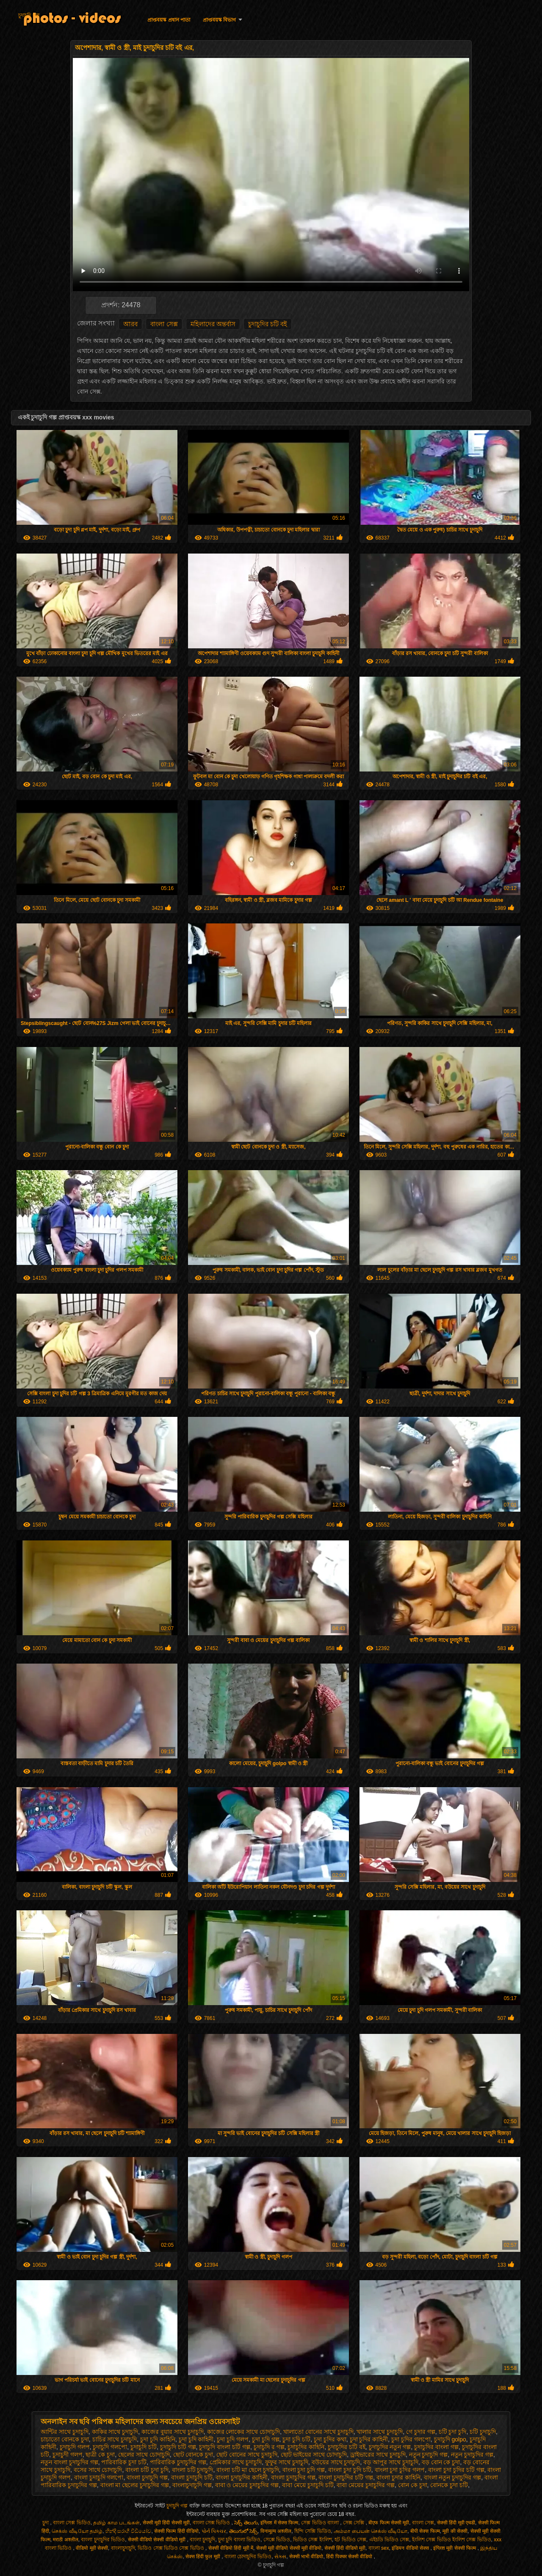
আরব (130, 324)
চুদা (46, 2523)
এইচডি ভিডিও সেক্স (389, 2540)
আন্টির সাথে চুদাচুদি (64, 2431)
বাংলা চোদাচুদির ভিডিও (248, 2556)
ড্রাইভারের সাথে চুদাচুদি (378, 2454)
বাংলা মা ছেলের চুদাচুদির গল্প (134, 2485)
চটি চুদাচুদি (483, 2431)
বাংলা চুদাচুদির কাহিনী (242, 2477)
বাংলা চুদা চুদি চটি (349, 2469)
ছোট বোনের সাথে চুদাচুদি (246, 2454)
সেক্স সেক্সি (354, 2523)
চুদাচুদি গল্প (28, 15)
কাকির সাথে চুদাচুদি (115, 2431)
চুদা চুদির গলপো (411, 2439)
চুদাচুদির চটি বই (267, 324)
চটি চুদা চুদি (453, 2431)
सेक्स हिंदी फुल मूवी (203, 2556)
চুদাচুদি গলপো (110, 2447)
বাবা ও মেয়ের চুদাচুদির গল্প (247, 2485)
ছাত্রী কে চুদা (100, 2454)
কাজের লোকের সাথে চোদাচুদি (243, 2431)
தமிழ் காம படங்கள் (116, 2523)
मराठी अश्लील (65, 2540)
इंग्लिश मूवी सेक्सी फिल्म (455, 2548)
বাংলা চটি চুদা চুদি (147, 2469)
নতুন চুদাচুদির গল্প (472, 2454)
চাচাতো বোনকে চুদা (65, 2439)
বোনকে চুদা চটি (449, 2485)
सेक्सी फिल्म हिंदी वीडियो (176, 2531)
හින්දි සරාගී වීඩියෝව (128, 2531)
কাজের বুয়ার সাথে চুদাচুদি (172, 2431)
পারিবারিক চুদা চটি (124, 2462)
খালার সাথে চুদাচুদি (380, 2431)
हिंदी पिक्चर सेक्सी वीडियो (349, 2556)
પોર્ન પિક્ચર (214, 2531)
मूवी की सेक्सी (454, 2531)
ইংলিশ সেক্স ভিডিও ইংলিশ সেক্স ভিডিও (451, 2540)
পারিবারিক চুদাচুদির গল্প (178, 2462)
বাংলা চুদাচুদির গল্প (293, 2477)
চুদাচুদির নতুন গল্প (390, 2447)
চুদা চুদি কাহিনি (157, 2439)
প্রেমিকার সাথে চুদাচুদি (236, 2462)
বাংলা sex (378, 2548)
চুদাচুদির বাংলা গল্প (436, 2447)
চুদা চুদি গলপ (233, 2439)
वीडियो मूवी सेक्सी (92, 2548)
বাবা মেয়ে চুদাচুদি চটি (308, 2485)
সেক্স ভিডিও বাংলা (320, 2523)
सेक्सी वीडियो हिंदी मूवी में (230, 2548)
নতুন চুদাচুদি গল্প (428, 2454)
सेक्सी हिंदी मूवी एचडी (456, 2523)
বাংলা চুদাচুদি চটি (192, 2477)
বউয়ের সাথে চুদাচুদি (336, 2462)
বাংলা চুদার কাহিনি (398, 2477)
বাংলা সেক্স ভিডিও (72, 2523)
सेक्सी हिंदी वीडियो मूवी (344, 2548)
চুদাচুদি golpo (450, 2439)
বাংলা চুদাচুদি (202, 2540)
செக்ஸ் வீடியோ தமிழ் (77, 2531)
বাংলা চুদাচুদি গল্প (147, 2477)
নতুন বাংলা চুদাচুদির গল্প (69, 2462)
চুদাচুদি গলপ (75, 2447)
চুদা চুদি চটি (296, 2439)
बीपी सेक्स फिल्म (425, 2531)
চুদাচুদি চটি (143, 2447)
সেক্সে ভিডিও (276, 2540)
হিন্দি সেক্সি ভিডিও (312, 2531)
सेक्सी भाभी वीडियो (306, 2556)
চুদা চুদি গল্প (265, 2439)
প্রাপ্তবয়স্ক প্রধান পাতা (168, 20)
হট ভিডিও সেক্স (350, 2540)
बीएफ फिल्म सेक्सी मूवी (388, 2523)
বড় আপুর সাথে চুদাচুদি (390, 2462)
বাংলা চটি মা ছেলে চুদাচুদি (247, 2469)
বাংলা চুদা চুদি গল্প (303, 2469)
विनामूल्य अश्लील (275, 2531)
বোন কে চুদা (412, 2485)
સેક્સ (280, 2556)
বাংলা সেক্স (163, 324)
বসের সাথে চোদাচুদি (98, 2469)
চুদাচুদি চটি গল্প (178, 2447)
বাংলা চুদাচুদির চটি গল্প (345, 2477)
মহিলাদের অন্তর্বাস (213, 324)
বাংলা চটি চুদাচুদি (192, 2469)
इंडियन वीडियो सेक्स (411, 2548)
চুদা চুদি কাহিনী (196, 2439)
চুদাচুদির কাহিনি (306, 2447)
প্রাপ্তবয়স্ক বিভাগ (219, 20)
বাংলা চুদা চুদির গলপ (400, 2469)
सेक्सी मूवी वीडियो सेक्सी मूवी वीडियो (289, 2548)
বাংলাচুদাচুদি (123, 2548)
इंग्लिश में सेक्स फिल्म (279, 2523)
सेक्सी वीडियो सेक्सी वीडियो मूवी (157, 2540)
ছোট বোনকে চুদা (193, 2454)
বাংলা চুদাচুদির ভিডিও (103, 2540)
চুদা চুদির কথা (330, 2439)
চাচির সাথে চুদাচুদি (114, 2439)
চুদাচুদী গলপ (68, 2454)
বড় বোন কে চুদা (441, 2462)
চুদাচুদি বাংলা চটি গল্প (224, 2447)
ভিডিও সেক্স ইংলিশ (312, 2540)
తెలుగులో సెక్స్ (243, 2531)
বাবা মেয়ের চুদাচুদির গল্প (366, 2485)
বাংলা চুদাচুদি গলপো (99, 2477)
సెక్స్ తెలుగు (245, 2523)
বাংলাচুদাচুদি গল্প (192, 2485)
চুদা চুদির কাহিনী (369, 2439)
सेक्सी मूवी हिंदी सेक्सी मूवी (166, 2523)
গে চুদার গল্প (420, 2431)
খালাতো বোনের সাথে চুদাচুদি (318, 2431)
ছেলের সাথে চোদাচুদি (144, 2454)
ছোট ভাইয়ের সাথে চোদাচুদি (314, 2454)
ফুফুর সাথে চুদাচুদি (286, 2462)
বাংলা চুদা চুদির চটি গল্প (456, 2469)
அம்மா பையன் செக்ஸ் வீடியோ (370, 2531)
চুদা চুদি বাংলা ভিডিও (239, 2540)
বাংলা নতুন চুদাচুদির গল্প (452, 2477)
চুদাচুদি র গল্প (269, 2447)
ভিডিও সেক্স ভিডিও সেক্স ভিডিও (171, 2548)
